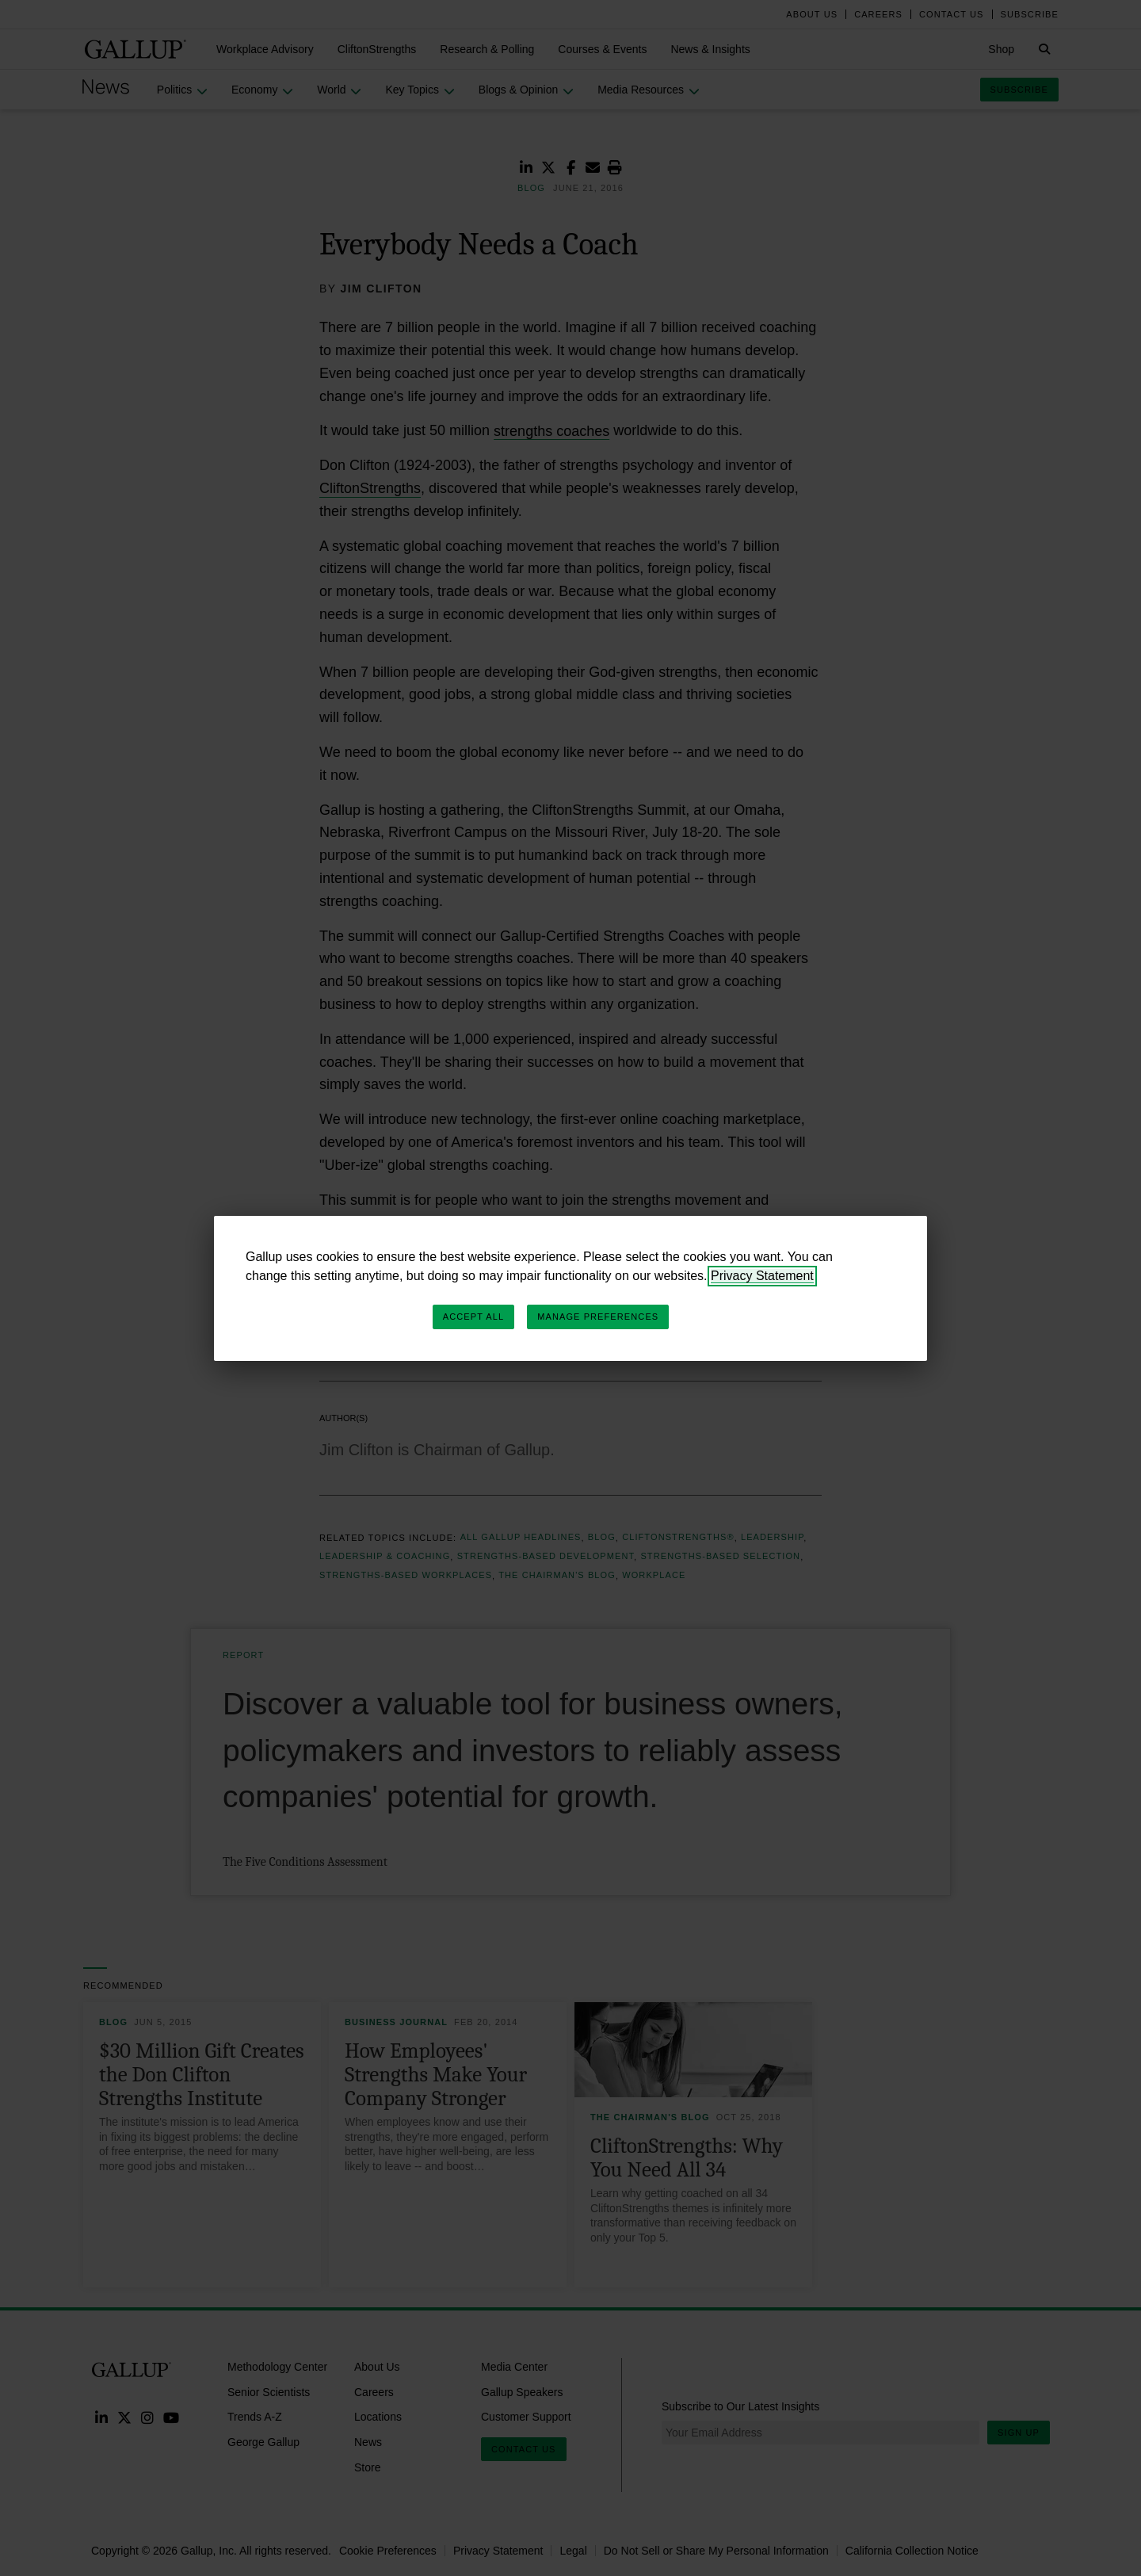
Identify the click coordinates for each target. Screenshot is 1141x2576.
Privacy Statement (762, 1275)
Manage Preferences (597, 1316)
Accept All (473, 1316)
